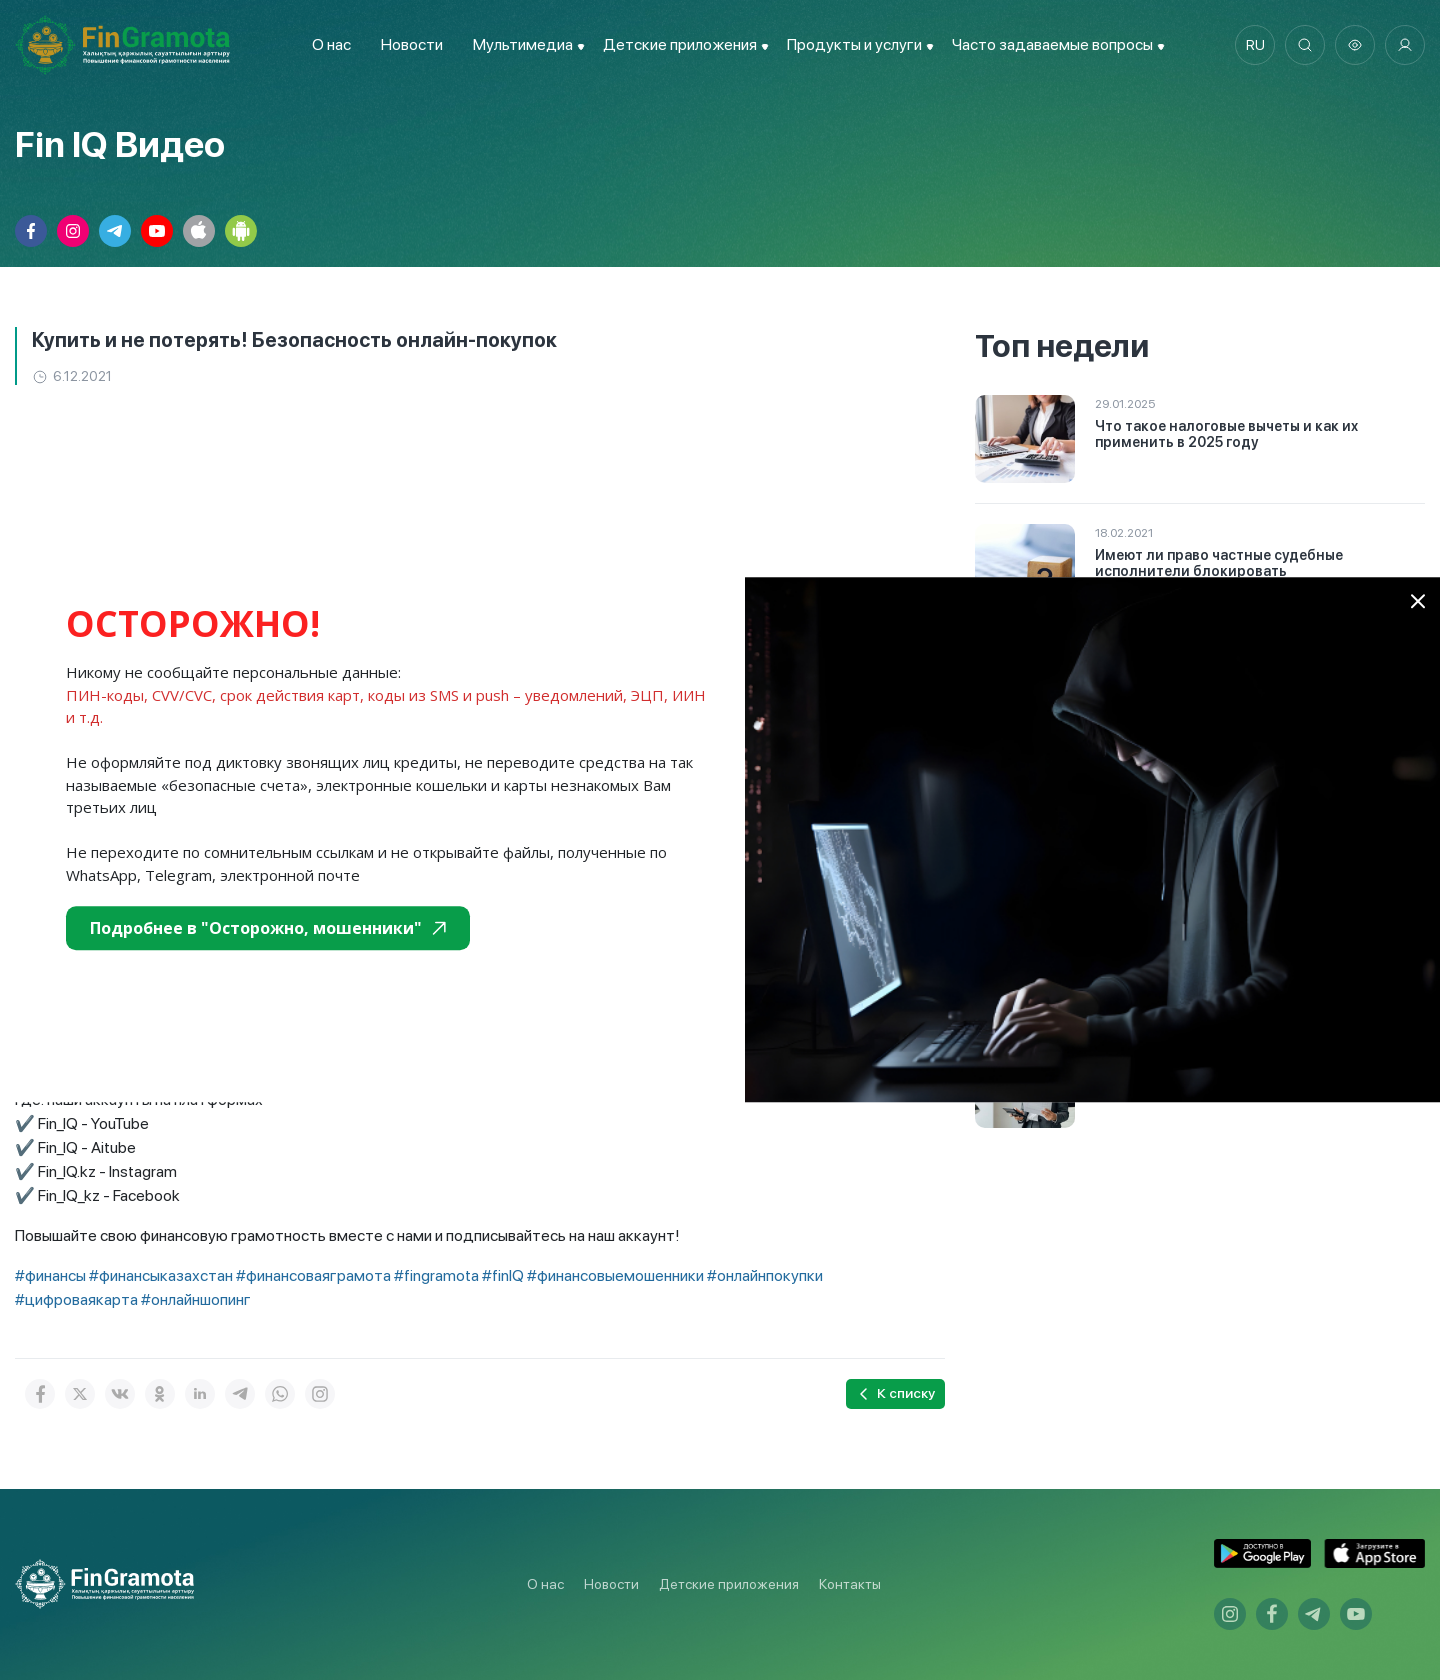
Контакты (850, 1584)
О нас (331, 44)
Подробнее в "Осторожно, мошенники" (268, 928)
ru (1255, 45)
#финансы (50, 1275)
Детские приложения (729, 1584)
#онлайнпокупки (765, 1275)
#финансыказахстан (161, 1275)
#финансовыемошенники (615, 1275)
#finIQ (503, 1275)
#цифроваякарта (76, 1299)
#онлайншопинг (196, 1299)
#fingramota (436, 1275)
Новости (412, 44)
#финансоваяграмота (313, 1275)
